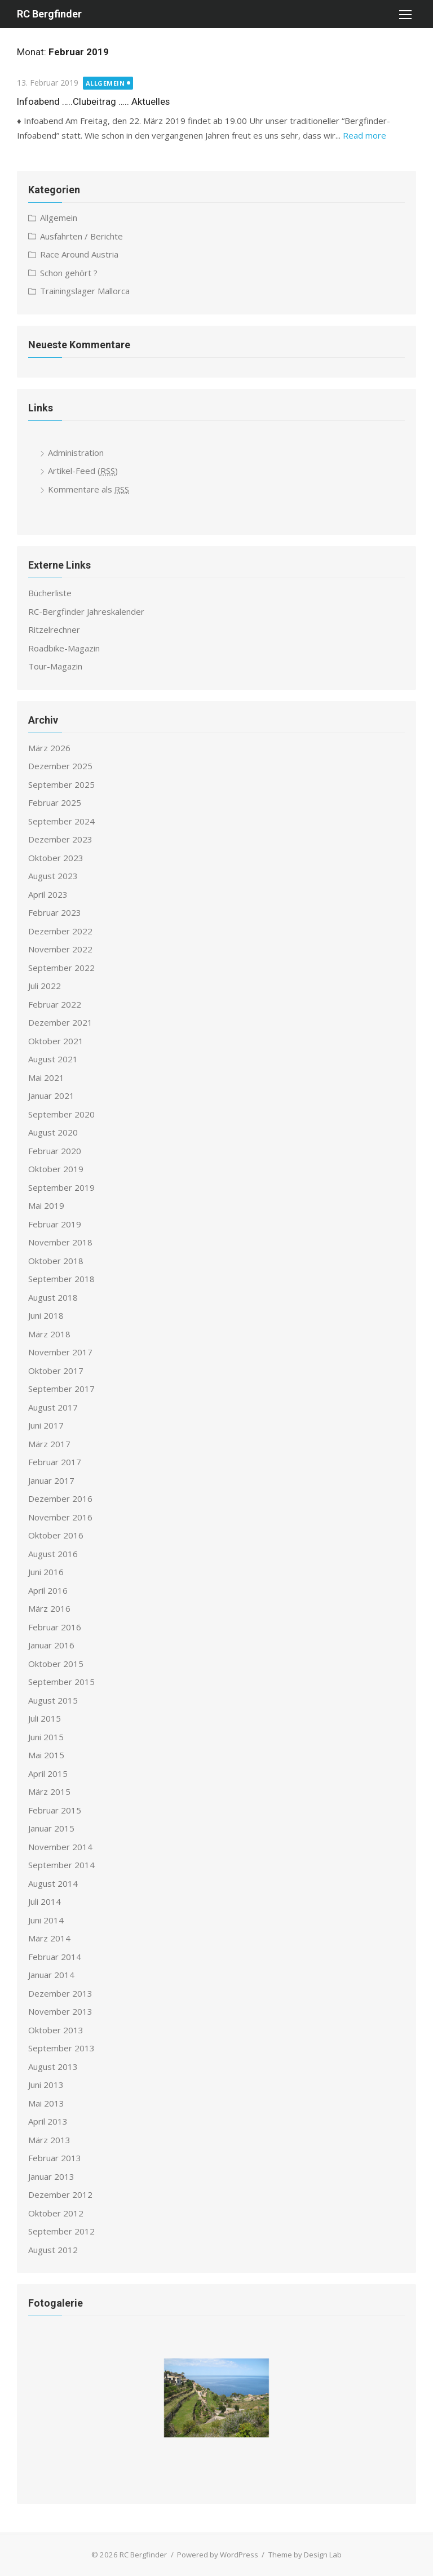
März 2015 (49, 1791)
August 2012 (53, 2249)
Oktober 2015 (55, 1663)
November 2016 (60, 1517)
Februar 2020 (54, 1150)
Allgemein (105, 83)
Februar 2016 (54, 1627)
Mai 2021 (46, 1077)
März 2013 (49, 2139)
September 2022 (61, 967)
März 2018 (49, 1334)
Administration (76, 452)
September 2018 (61, 1278)
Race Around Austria (79, 254)
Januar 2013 (51, 2176)
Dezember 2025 (60, 766)
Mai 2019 (46, 1205)
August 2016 (53, 1553)
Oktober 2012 (55, 2213)
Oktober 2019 (55, 1168)
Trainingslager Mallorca (85, 290)
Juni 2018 (46, 1315)
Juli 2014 (44, 1901)
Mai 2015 (46, 1755)
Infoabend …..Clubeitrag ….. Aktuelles (93, 101)
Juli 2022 (44, 985)
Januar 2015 (51, 1828)
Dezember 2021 (60, 1022)
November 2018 (60, 1242)
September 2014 (61, 1864)
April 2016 (48, 1590)
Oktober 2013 (55, 2030)
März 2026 (49, 747)
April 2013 (48, 2121)
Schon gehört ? (69, 272)
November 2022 (60, 949)
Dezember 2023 (60, 839)
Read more (364, 135)
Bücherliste (50, 592)
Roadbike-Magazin (64, 648)
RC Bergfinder (49, 14)
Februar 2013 (54, 2157)
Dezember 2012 (60, 2194)
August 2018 (53, 1297)
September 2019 (61, 1187)
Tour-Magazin (55, 666)
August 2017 (53, 1407)
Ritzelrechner (54, 629)
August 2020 (53, 1132)
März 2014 (49, 1938)
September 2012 (61, 2231)
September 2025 (61, 784)
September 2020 (61, 1114)
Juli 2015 (44, 1718)
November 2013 (60, 2011)
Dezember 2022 (60, 931)
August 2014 (53, 1883)
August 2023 (53, 875)
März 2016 (49, 1608)
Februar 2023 (54, 912)
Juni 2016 (46, 1571)
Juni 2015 (46, 1737)
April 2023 (48, 894)
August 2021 (53, 1059)
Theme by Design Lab (305, 2555)
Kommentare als (88, 489)
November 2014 (60, 1846)
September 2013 (61, 2048)
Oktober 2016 (55, 1535)
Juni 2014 (46, 1920)
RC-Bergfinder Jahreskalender (86, 611)
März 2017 (49, 1443)
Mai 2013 (46, 2103)
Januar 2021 (51, 1095)
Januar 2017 (51, 1480)
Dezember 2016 (60, 1498)
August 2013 (53, 2066)
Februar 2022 (54, 1004)
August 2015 (53, 1700)
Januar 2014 (51, 1974)
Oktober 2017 (55, 1370)
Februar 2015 (54, 1810)
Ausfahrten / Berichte (81, 236)
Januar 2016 (51, 1645)
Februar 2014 (54, 1956)
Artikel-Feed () (83, 470)
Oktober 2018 (55, 1260)
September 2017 (61, 1388)
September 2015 (61, 1681)
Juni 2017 (46, 1425)
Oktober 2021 (55, 1041)
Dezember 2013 (60, 1993)
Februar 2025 (54, 802)
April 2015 (48, 1773)
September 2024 (61, 821)
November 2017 (60, 1352)
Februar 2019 (54, 1224)
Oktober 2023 (55, 857)
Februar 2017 (54, 1461)
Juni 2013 (46, 2084)
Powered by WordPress (217, 2555)
